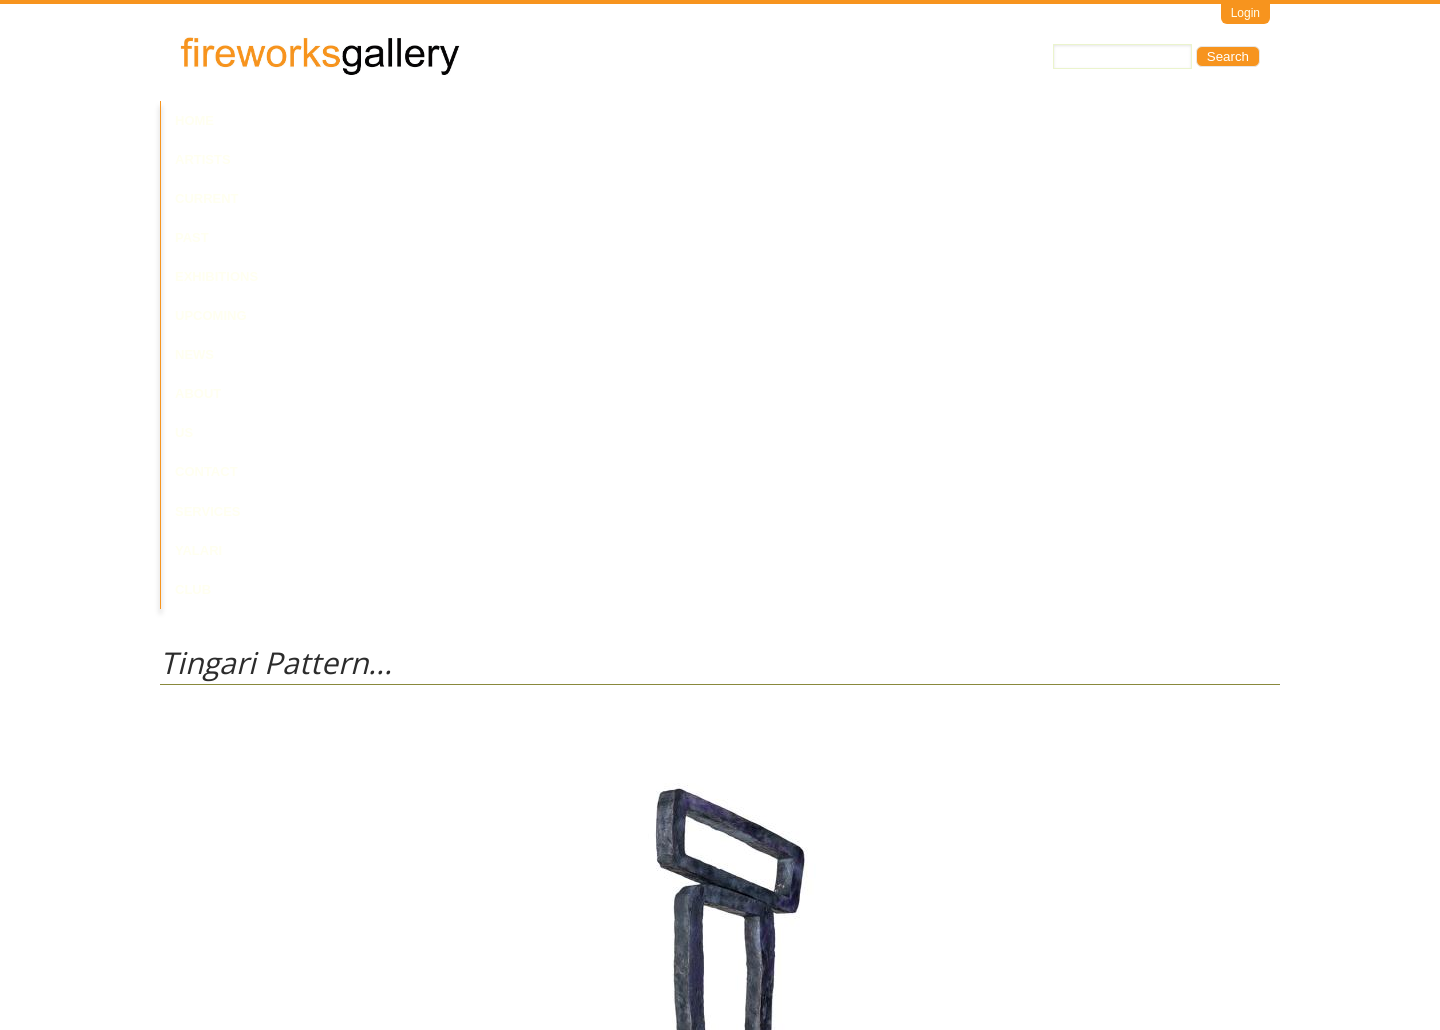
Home (194, 120)
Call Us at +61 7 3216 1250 (364, 945)
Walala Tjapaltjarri (211, 759)
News (644, 120)
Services (888, 120)
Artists (262, 120)
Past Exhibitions (453, 120)
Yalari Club (983, 120)
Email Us (186, 945)
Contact (803, 120)
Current (342, 120)
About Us (718, 120)
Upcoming (570, 120)
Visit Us (241, 945)
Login (1245, 13)
